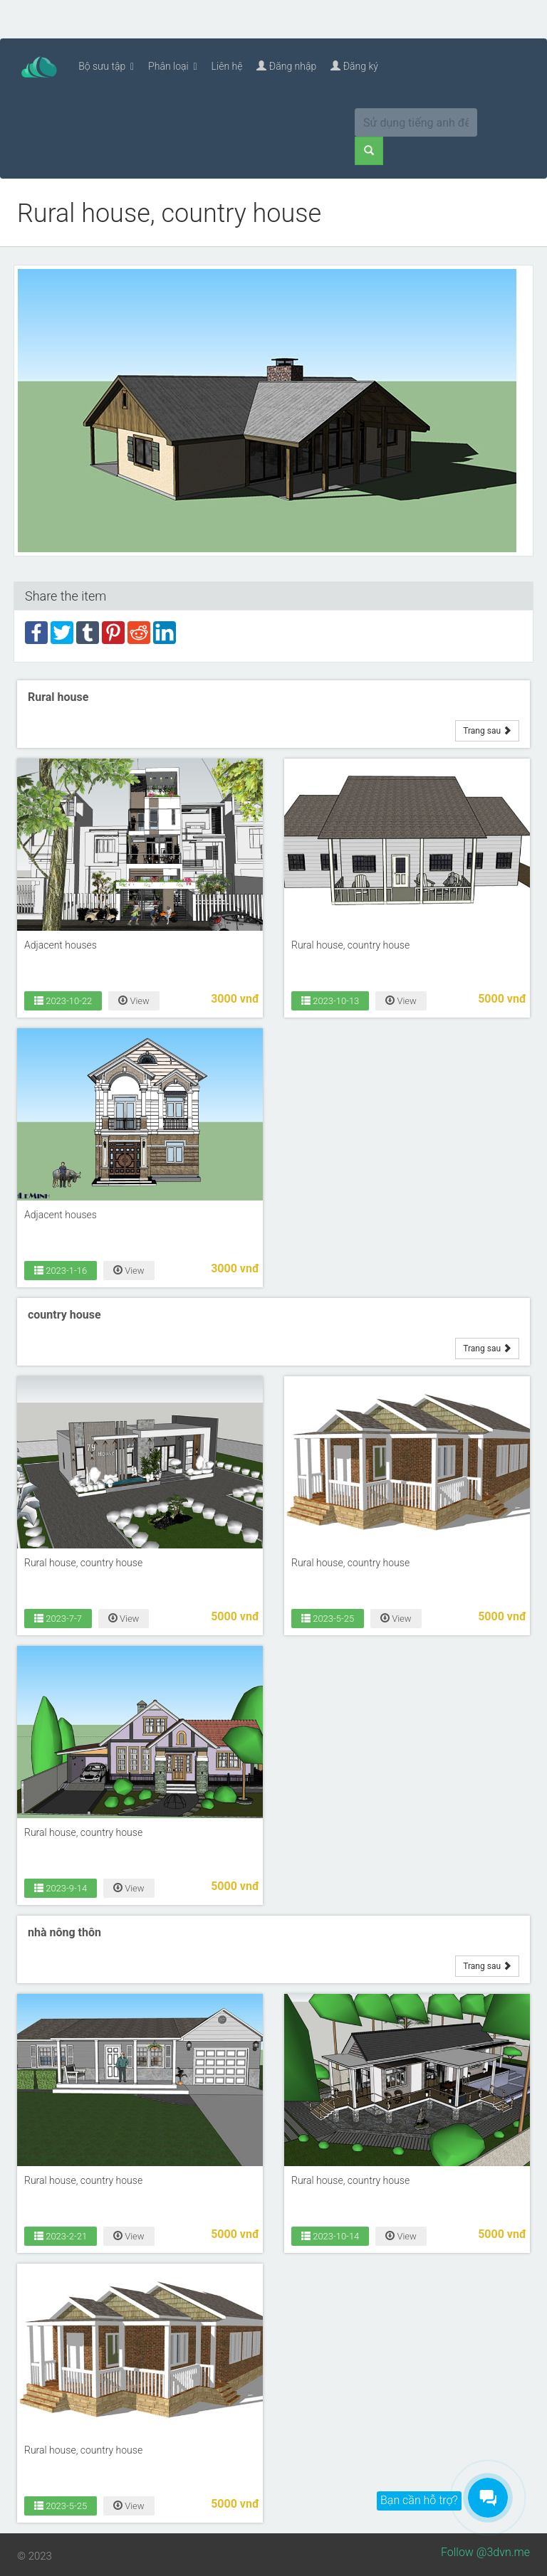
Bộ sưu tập (106, 66)
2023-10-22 (63, 1000)
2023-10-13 (330, 1000)
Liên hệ (227, 66)
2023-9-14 (60, 1888)
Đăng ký (354, 66)
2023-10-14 (330, 2236)
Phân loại (172, 66)
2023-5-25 (327, 1618)
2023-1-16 (60, 1270)
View (134, 1000)
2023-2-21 (60, 2236)
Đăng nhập (286, 66)
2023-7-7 (58, 1618)
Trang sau (487, 730)
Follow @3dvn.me (485, 2552)
